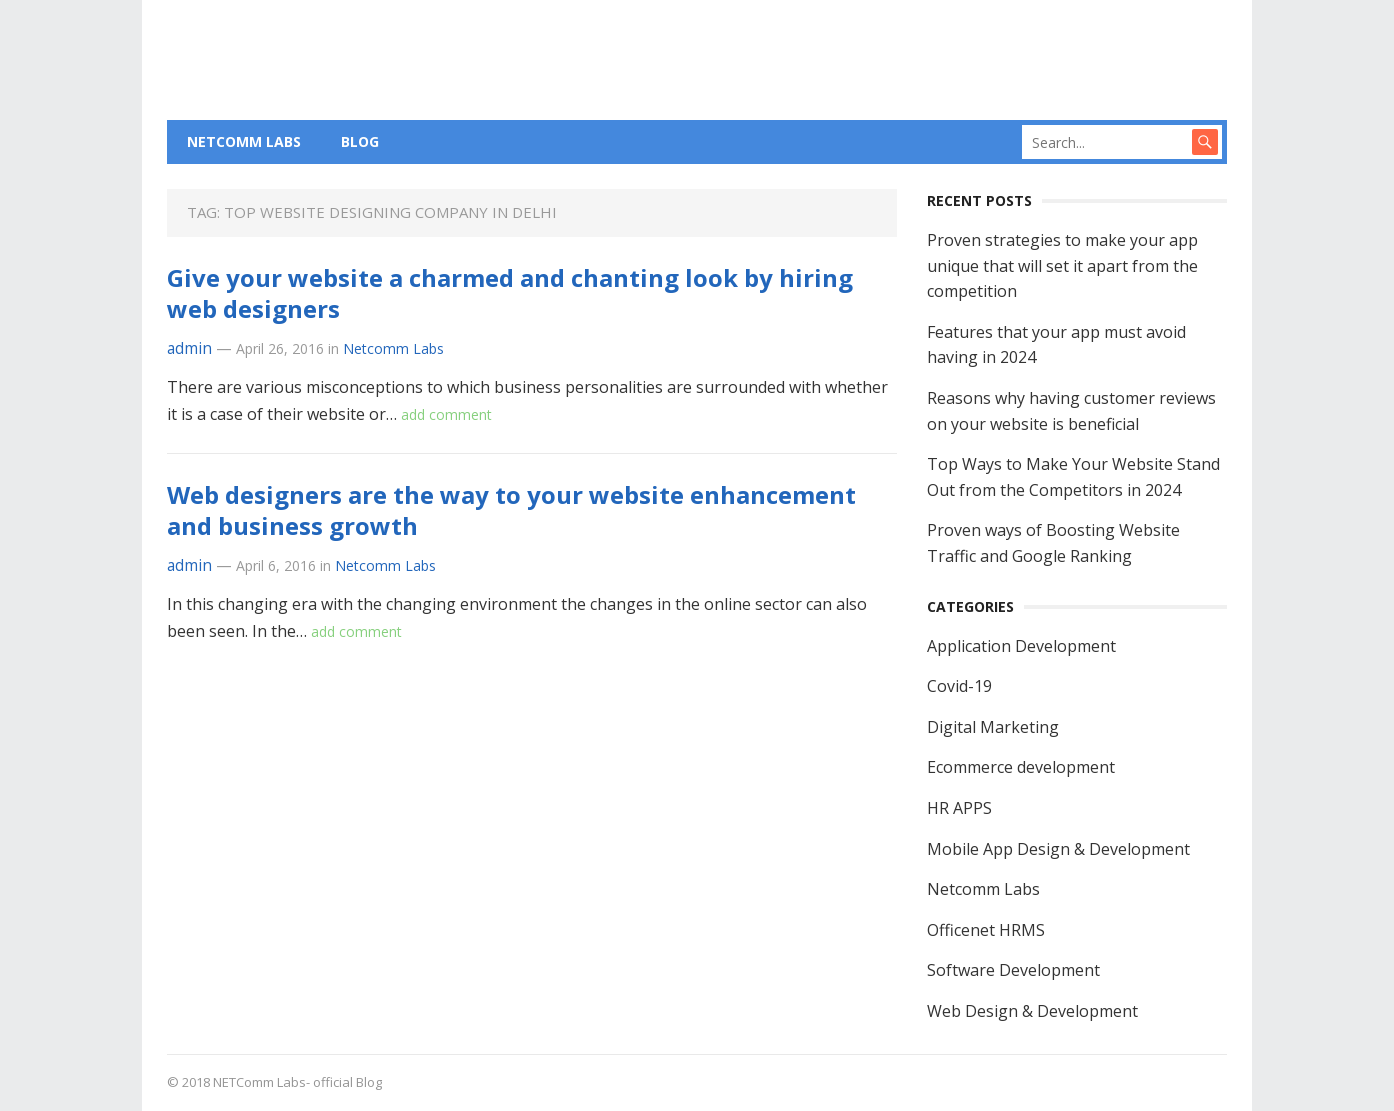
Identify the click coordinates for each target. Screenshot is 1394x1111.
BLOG (360, 141)
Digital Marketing (993, 727)
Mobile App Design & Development (1058, 849)
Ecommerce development (1021, 767)
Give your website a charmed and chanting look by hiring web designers (510, 293)
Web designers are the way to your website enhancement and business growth (511, 510)
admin (189, 348)
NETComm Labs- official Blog (297, 1082)
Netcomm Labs (393, 348)
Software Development (1013, 970)
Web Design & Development (1032, 1011)
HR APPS (959, 808)
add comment (446, 414)
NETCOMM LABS (244, 141)
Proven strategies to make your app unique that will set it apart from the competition (1062, 265)
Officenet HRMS (986, 930)
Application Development (1021, 646)
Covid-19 (959, 686)
